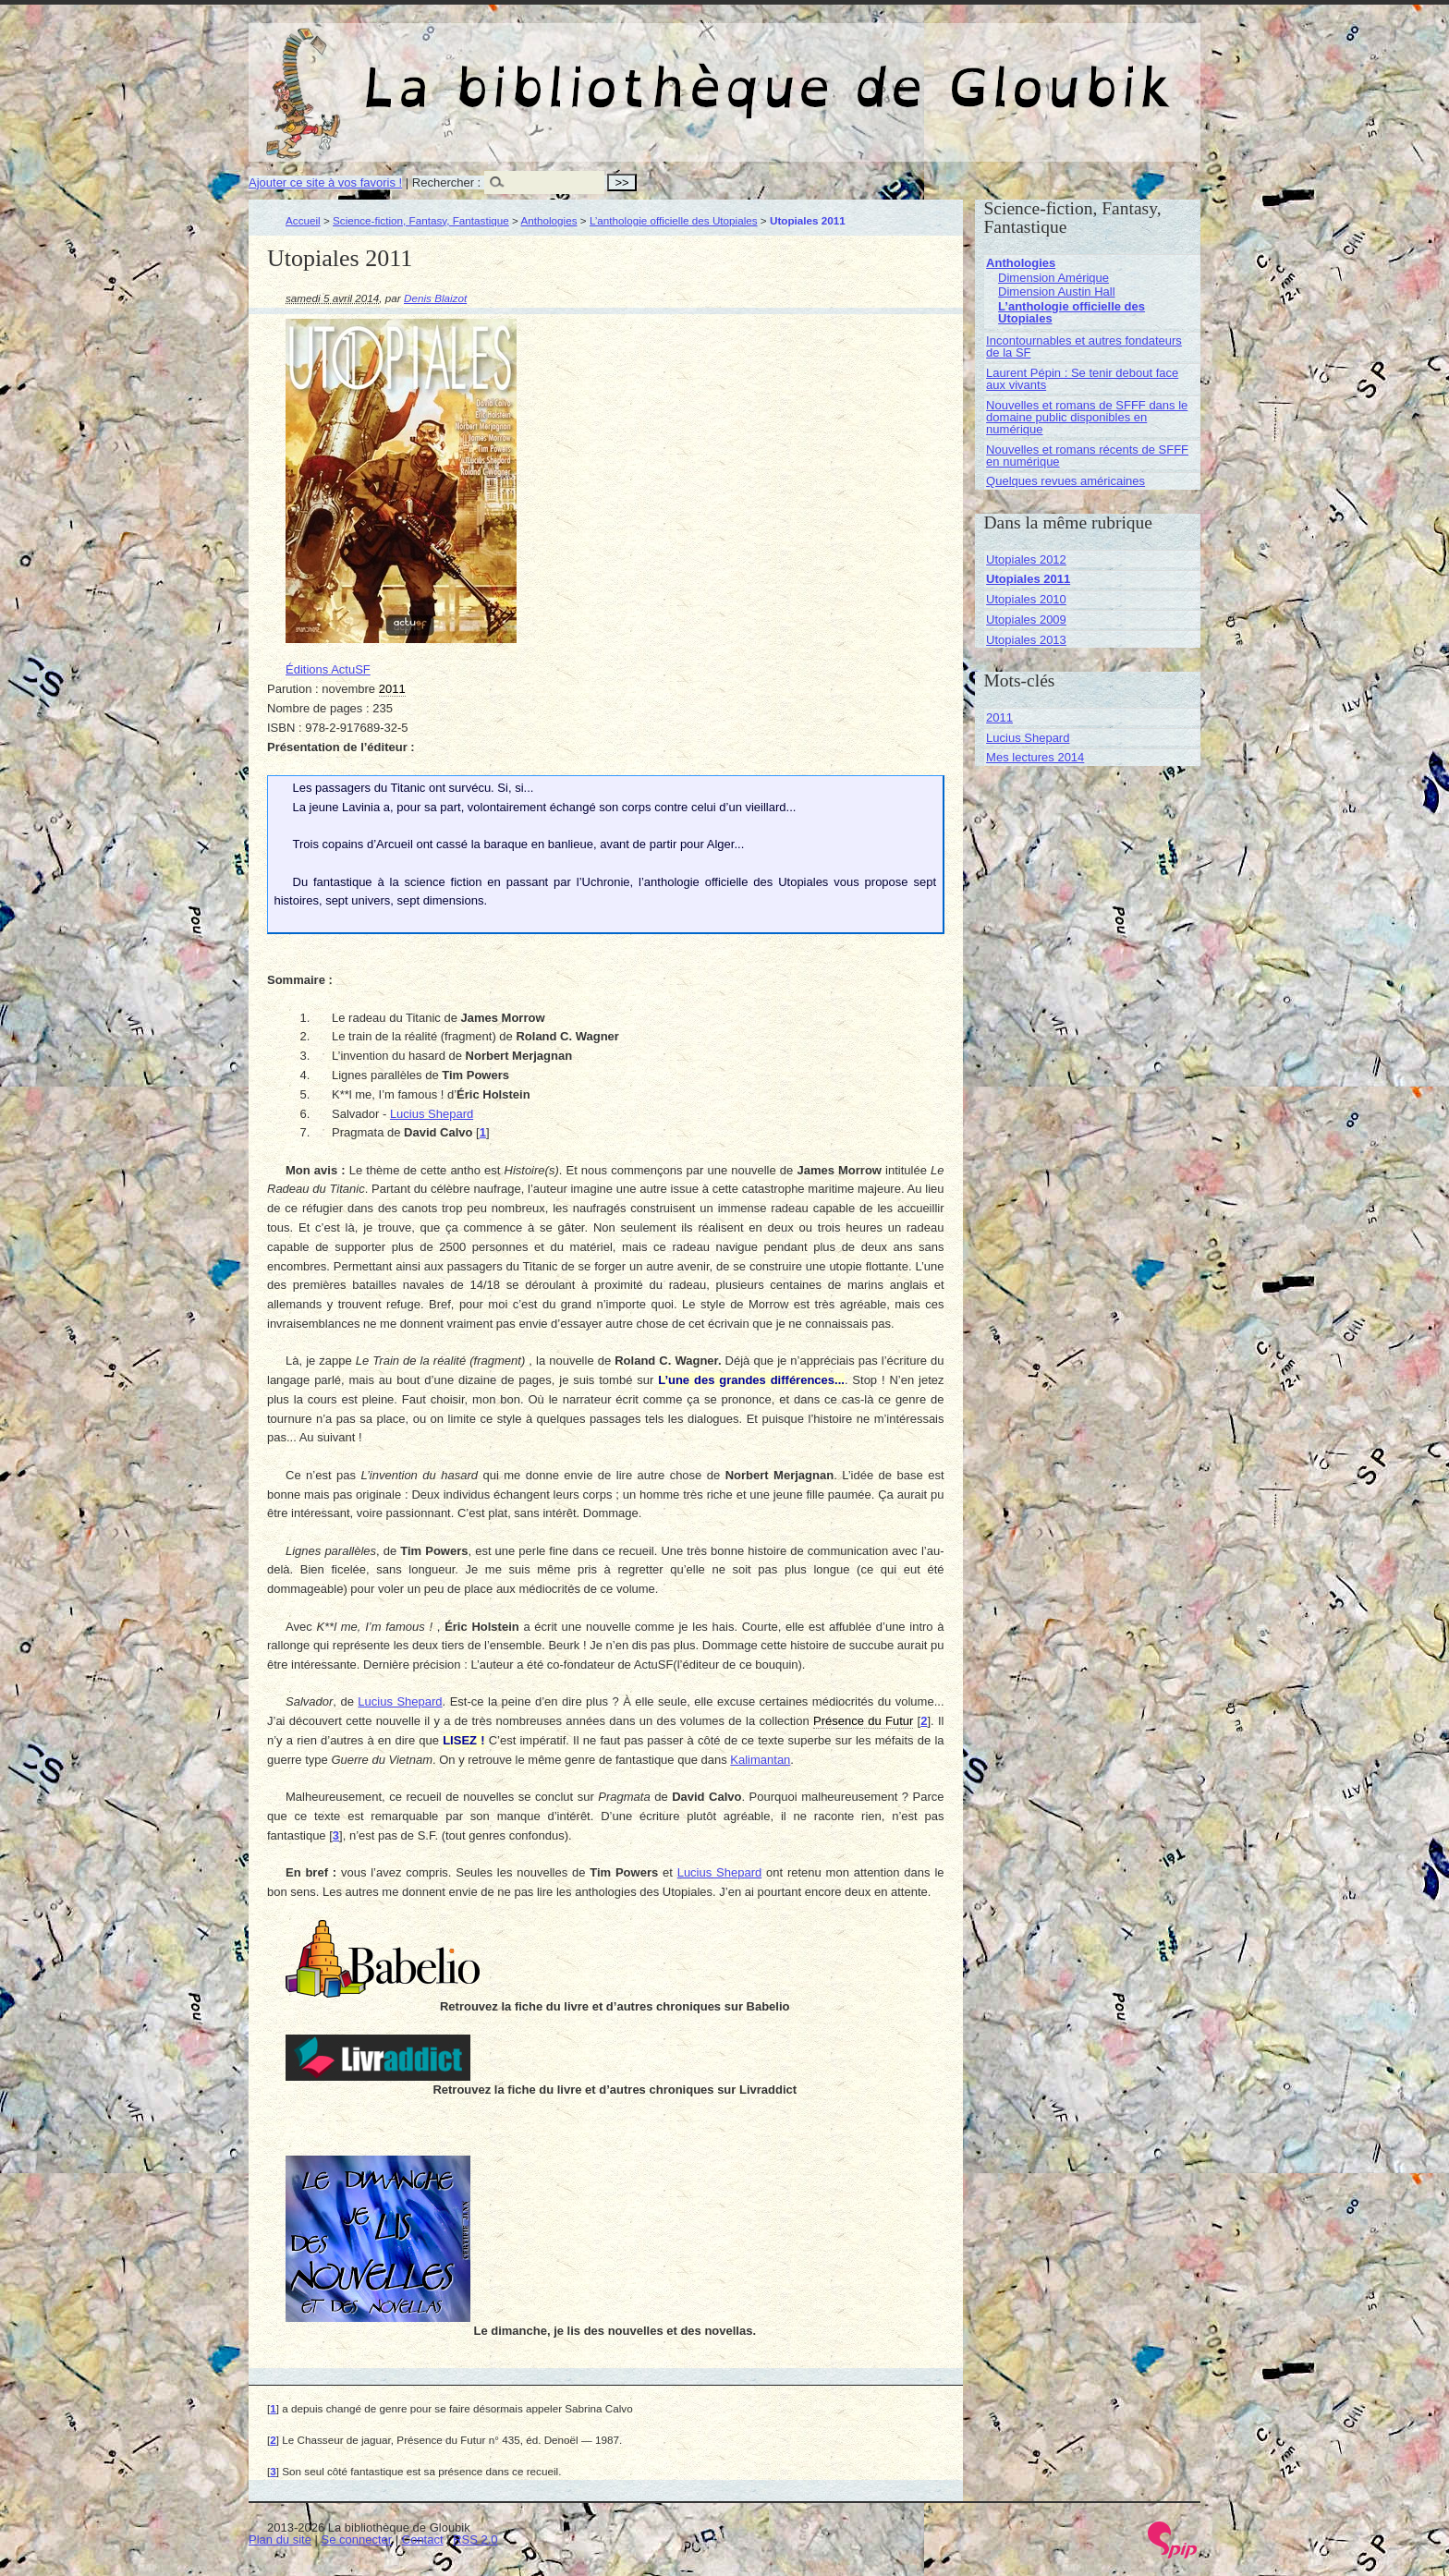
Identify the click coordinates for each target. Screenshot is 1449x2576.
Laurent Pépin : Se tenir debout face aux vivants (1082, 379)
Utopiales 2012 (1026, 559)
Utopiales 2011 (1028, 579)
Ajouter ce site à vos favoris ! (325, 182)
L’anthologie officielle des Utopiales (674, 220)
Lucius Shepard (431, 1114)
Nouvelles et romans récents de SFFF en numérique (1087, 455)
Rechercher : (446, 182)
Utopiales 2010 (1026, 599)
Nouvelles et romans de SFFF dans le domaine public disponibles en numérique (1086, 417)
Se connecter (357, 2539)
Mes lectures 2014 (1035, 757)
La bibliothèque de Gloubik (920, 72)
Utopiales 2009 (1026, 619)
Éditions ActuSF (328, 669)
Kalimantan (760, 1760)
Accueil (303, 220)
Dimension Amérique (1053, 278)
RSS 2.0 (475, 2539)
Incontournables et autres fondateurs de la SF (1084, 346)
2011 (999, 717)
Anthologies (548, 220)
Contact (423, 2539)
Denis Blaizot (435, 298)
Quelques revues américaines (1065, 481)
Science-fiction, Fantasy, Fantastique (421, 220)
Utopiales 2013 (1026, 640)
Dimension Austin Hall (1056, 291)
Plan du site (280, 2539)
